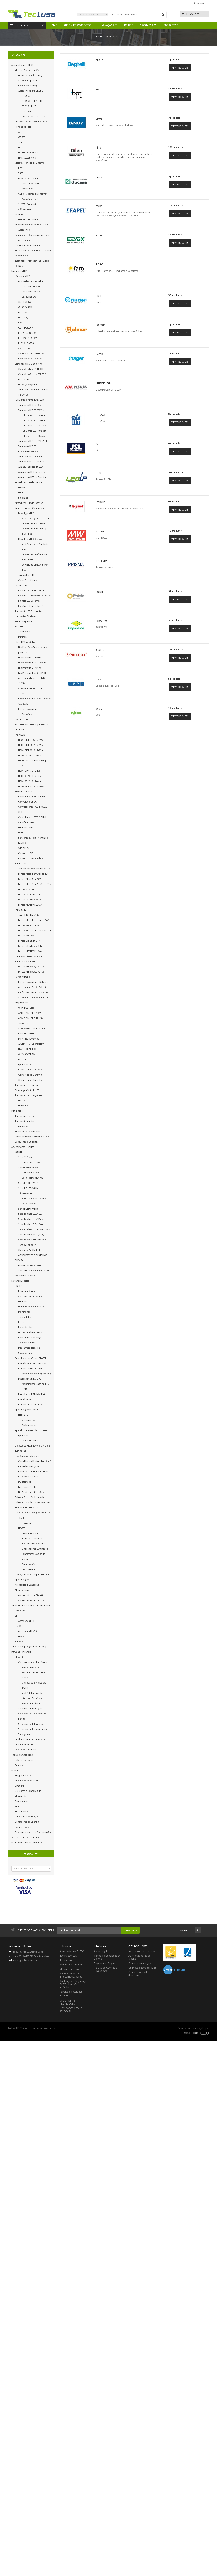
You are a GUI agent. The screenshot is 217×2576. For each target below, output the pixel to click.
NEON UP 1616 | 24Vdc (29, 770)
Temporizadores (27, 1342)
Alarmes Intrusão (24, 1744)
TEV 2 (21, 1517)
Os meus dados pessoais (142, 1967)
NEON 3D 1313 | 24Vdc (29, 781)
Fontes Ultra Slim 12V (29, 894)
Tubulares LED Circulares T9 (32, 461)
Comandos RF (25, 853)
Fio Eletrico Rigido (27, 1486)
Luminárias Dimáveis (25, 616)
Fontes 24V (20, 909)
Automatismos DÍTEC (22, 64)
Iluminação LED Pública (27, 1085)
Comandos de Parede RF (31, 858)
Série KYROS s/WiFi (28, 1167)
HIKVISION (20, 1610)
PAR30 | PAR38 (26, 343)
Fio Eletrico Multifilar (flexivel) (33, 1492)
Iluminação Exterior (25, 1115)
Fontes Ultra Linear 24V (30, 945)
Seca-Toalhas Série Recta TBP (33, 1270)
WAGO (99, 708)
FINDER (18, 1285)
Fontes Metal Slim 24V (29, 925)
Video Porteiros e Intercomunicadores (31, 1605)
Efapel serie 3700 (27, 1399)
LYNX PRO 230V (26, 1033)
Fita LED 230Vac (23, 626)
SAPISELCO (101, 621)
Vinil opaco (27, 1677)
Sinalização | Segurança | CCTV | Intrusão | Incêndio (74, 1984)
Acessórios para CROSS (30, 90)
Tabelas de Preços (24, 1759)
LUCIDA (22, 492)
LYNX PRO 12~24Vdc (28, 1038)
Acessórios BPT (26, 1620)
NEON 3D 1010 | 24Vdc (29, 775)
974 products (175, 472)
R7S (20, 322)
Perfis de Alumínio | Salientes (33, 982)
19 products (175, 530)
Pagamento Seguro (105, 1963)
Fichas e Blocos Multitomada (29, 1497)
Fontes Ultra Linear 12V (30, 899)
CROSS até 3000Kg (27, 85)
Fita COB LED (21, 719)
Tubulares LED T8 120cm (34, 425)
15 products (175, 88)
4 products (174, 443)
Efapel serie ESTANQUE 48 (31, 1394)
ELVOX (18, 1626)
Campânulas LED (23, 1064)
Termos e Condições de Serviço (107, 1957)
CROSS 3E (27, 95)
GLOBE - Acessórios (28, 152)
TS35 (20, 173)
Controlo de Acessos (25, 1749)
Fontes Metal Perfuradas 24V (33, 920)
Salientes (23, 497)
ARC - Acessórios (27, 209)
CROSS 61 (27, 111)
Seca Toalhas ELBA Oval (30, 1224)
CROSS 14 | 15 (29, 106)
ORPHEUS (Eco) (26, 1007)
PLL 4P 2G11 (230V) (27, 338)
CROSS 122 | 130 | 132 (33, 116)
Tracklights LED (26, 575)
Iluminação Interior (24, 1121)
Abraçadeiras (22, 1589)
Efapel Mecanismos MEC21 (32, 1363)
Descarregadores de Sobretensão (33, 1832)
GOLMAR (19, 1636)
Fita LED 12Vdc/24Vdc (25, 641)
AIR (20, 131)
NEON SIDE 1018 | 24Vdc (30, 750)
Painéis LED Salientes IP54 (31, 605)
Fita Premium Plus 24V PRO (32, 672)
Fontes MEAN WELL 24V (30, 951)
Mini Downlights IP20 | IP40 (35, 518)
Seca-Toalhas (29, 1203)
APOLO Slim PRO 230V (29, 1012)
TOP (20, 142)
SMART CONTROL (24, 791)
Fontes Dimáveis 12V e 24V (29, 956)
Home (99, 36)
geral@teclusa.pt (28, 1960)
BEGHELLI (100, 60)
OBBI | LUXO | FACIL (28, 178)
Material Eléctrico (20, 1280)
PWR (20, 168)
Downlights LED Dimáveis (31, 538)
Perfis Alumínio (22, 976)
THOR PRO (23, 1023)
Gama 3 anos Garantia (30, 1069)
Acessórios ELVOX (27, 1631)
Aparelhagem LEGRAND (27, 1409)
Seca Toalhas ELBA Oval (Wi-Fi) (34, 1229)
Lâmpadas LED (22, 276)
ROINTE (18, 1152)
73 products (175, 353)
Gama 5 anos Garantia (30, 1079)
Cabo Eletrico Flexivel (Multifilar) (34, 1461)
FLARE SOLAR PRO (27, 1048)
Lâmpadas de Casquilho (31, 281)
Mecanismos (28, 1419)
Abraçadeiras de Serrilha (31, 1600)
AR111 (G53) (24, 348)
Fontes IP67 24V (26, 935)
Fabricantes (31, 1854)
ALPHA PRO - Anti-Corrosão (32, 1028)
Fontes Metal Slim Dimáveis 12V (34, 884)
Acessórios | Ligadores (27, 1584)
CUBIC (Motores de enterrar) (32, 193)
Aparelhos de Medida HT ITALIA (31, 1430)
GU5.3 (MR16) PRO (27, 384)
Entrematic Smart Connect (28, 245)
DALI (20, 832)
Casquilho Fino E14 (31, 286)
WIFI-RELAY (23, 848)
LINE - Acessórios (27, 157)
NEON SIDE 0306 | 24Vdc (30, 739)
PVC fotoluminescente (33, 1672)
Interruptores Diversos (27, 1507)
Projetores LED (22, 1002)
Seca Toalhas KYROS (32, 1177)
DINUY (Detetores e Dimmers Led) (32, 1136)
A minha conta (137, 1946)
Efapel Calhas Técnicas (30, 1404)
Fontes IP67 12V (26, 889)
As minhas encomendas (141, 1951)
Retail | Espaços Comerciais (29, 508)
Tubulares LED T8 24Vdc (30, 456)
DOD (20, 147)
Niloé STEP (23, 1414)
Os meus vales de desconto (138, 1973)
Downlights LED (26, 513)
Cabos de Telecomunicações (33, 1471)
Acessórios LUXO (30, 188)
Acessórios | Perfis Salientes (33, 987)
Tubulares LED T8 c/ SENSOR (33, 441)
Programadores (26, 1291)
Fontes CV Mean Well (26, 961)
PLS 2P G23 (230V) (27, 332)
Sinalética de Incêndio (29, 1703)
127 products (175, 147)
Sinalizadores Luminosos (35, 1548)
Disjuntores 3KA (30, 1533)
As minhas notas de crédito (139, 1957)
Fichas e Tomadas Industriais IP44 (32, 1502)
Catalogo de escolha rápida (32, 1662)
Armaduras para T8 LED (30, 466)
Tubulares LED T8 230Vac (31, 410)
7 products (174, 118)
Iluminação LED (19, 271)
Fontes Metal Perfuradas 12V (33, 873)
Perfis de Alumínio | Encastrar (33, 992)
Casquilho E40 (29, 296)
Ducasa (99, 177)
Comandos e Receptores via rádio (32, 234)
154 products (175, 649)
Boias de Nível (25, 1327)
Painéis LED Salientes (29, 600)
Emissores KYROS (31, 1172)
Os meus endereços (139, 1963)
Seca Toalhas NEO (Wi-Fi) (31, 1234)
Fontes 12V (20, 863)
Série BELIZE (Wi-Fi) (28, 1188)
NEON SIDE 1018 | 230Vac (31, 786)
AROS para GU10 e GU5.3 (31, 353)
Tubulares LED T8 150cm (34, 430)
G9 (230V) (23, 317)
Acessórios (24, 229)
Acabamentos (29, 1425)
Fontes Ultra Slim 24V (29, 940)
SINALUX (19, 1656)
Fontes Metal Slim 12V (29, 878)
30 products (175, 295)
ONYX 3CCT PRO (26, 1054)
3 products (174, 176)
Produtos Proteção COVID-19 (30, 1739)
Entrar (199, 3)
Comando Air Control (29, 1249)
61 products (175, 501)
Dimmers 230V (25, 827)
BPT (17, 1615)
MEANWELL (101, 531)
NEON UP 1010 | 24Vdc (29, 755)
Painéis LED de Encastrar (31, 590)
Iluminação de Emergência (28, 1095)
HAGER (21, 1528)
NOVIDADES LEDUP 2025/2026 (26, 1842)
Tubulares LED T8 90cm (33, 420)
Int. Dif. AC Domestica (33, 1538)
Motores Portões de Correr (29, 70)
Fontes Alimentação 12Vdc (31, 966)
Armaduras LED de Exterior (32, 477)
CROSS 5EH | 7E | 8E (32, 101)
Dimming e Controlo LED (27, 1090)
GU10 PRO (23, 379)
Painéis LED (21, 585)
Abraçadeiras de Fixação (31, 1595)
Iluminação (17, 1110)
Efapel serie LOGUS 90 (30, 1368)
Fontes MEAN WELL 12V (30, 904)
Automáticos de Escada (30, 1296)
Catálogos (20, 1765)
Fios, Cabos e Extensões (27, 1456)
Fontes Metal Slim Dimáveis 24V (34, 930)
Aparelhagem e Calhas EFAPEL (30, 1358)
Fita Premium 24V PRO (29, 667)
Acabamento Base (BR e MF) (36, 1373)
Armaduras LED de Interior (32, 471)
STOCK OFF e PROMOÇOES (25, 1837)
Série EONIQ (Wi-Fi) (28, 1208)
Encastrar (23, 1126)
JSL (97, 444)
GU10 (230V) (24, 301)
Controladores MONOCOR (31, 796)
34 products (175, 620)
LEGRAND (100, 502)
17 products (175, 234)
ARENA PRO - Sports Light (31, 1043)
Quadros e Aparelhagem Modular (32, 1512)
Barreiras (20, 214)
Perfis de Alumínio (27, 708)
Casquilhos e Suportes (30, 358)
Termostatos (24, 1316)
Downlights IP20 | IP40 (33, 523)
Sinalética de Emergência (31, 1708)
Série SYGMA (25, 1157)
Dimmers (23, 636)
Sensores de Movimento (27, 1131)
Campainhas (21, 1435)
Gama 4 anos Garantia (30, 1074)
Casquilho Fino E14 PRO (30, 368)
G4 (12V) (22, 312)
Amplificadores (26, 822)
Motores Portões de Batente (29, 162)
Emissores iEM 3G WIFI (29, 1265)
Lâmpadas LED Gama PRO (28, 363)
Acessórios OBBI (30, 183)
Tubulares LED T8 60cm (33, 415)
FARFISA (19, 1641)
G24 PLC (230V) (25, 327)
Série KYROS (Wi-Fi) (28, 1182)
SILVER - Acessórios (28, 204)
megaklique (203, 2028)
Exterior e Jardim (23, 621)
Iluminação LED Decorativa (28, 611)
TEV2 (98, 679)
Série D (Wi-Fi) (25, 1193)
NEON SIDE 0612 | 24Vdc (30, 745)
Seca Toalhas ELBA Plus (30, 1219)
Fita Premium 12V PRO (29, 657)
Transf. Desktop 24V (28, 915)
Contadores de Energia (30, 1337)
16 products (175, 708)
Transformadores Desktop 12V (34, 868)
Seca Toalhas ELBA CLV (30, 1213)
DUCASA (19, 1260)
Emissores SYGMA (31, 1162)
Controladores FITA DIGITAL (32, 817)
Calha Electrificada (28, 580)
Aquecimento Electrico (22, 1146)
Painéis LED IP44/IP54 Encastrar (34, 595)
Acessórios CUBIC (31, 198)
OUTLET (22, 1059)
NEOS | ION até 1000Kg (30, 75)
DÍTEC (98, 148)
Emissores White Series (34, 1198)
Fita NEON (20, 734)
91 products (175, 591)
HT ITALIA (100, 414)
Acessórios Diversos (25, 1275)
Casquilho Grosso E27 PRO (32, 374)
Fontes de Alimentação (30, 1332)
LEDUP (21, 1100)
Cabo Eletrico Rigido (28, 1466)
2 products (174, 324)
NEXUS (21, 487)
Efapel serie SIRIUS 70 (29, 1378)
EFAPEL (99, 206)
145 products (175, 205)
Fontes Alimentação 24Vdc (31, 971)
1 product (173, 59)
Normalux (23, 1105)
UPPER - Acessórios (28, 219)
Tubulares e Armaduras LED (29, 399)
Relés (21, 1322)
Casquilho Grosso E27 (33, 291)
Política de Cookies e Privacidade (105, 1969)
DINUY (99, 118)
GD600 (21, 137)
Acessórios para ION (29, 80)
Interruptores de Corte (33, 1543)
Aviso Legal (100, 1951)
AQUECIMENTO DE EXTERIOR (32, 1255)
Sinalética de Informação (31, 1723)
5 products (174, 414)
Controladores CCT (28, 801)
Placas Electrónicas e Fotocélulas (32, 224)
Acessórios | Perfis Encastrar (33, 997)
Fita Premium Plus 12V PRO (32, 662)
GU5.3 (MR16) (25, 307)
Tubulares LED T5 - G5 (29, 404)
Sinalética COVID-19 (28, 1667)
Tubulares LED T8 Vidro (34, 435)
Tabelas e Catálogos (22, 1754)
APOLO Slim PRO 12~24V (30, 1018)
